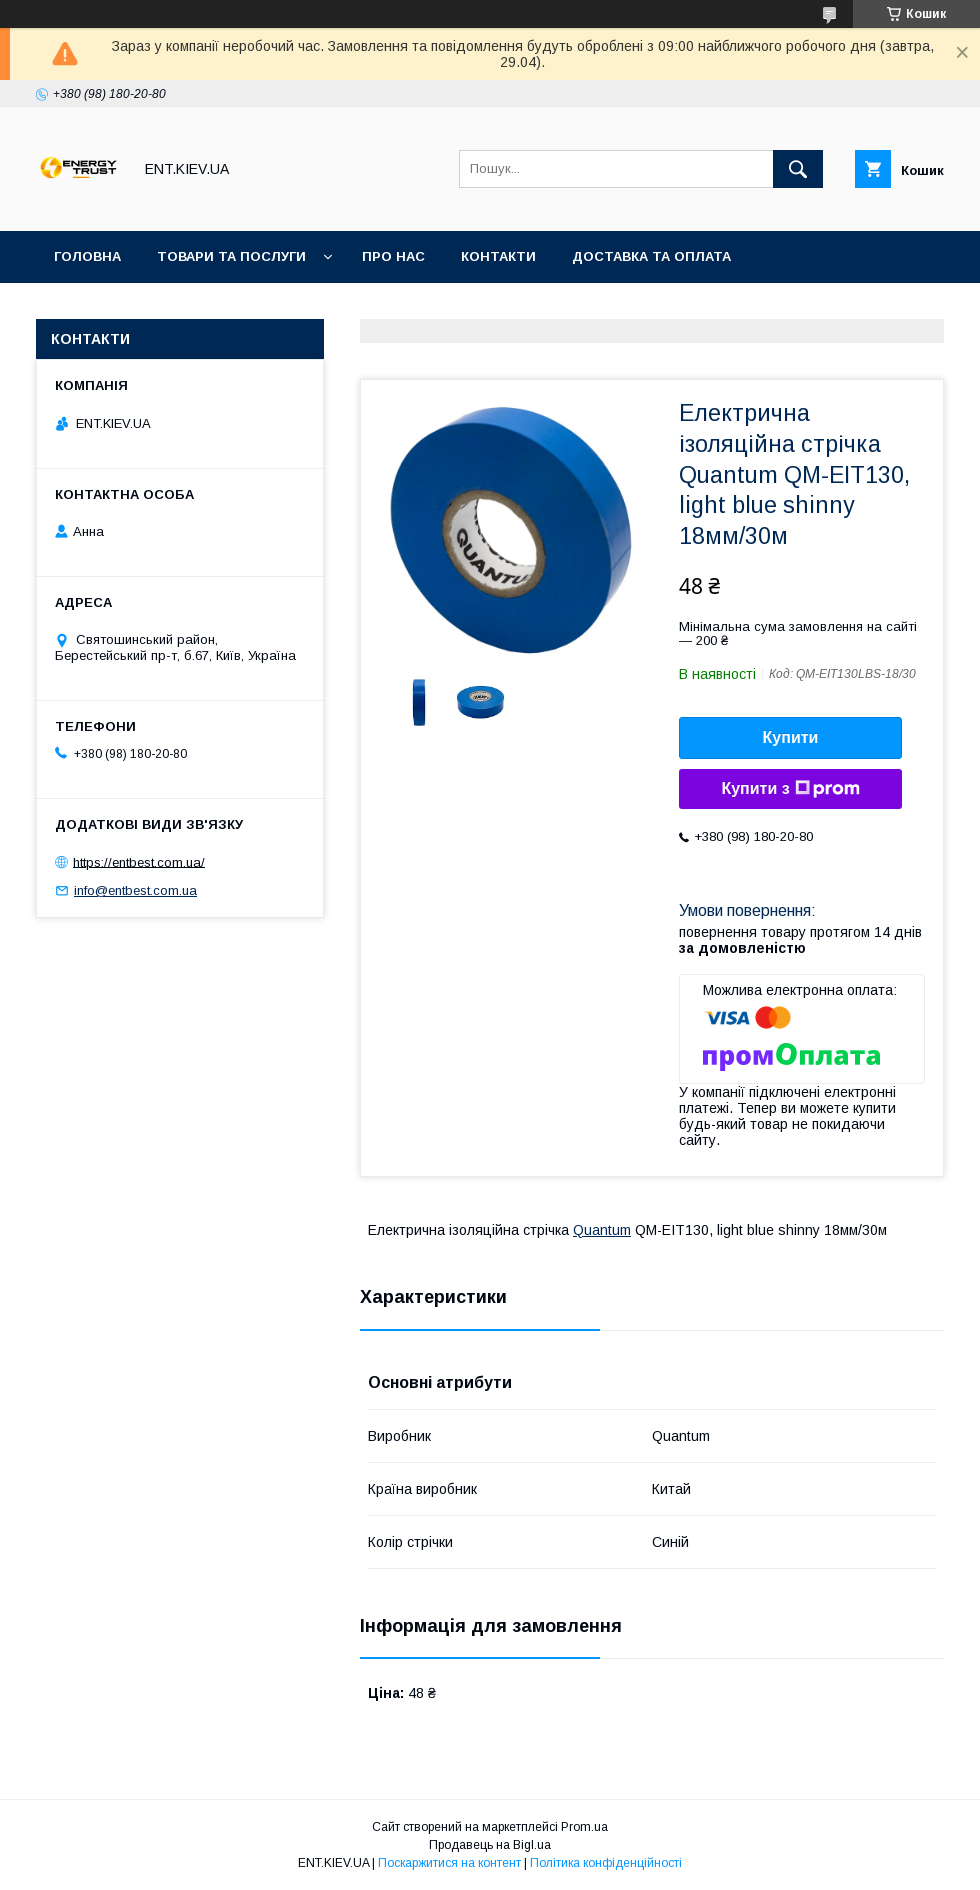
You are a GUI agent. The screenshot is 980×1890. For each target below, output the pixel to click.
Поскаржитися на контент (449, 1863)
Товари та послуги (231, 256)
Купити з (790, 789)
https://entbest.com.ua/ (139, 861)
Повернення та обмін (138, 308)
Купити (791, 737)
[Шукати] (798, 169)
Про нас (393, 256)
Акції (276, 308)
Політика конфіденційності (606, 1863)
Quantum (602, 1230)
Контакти (498, 256)
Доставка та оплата (651, 256)
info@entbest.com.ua (135, 890)
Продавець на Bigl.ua (490, 1845)
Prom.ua (584, 1827)
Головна (87, 256)
